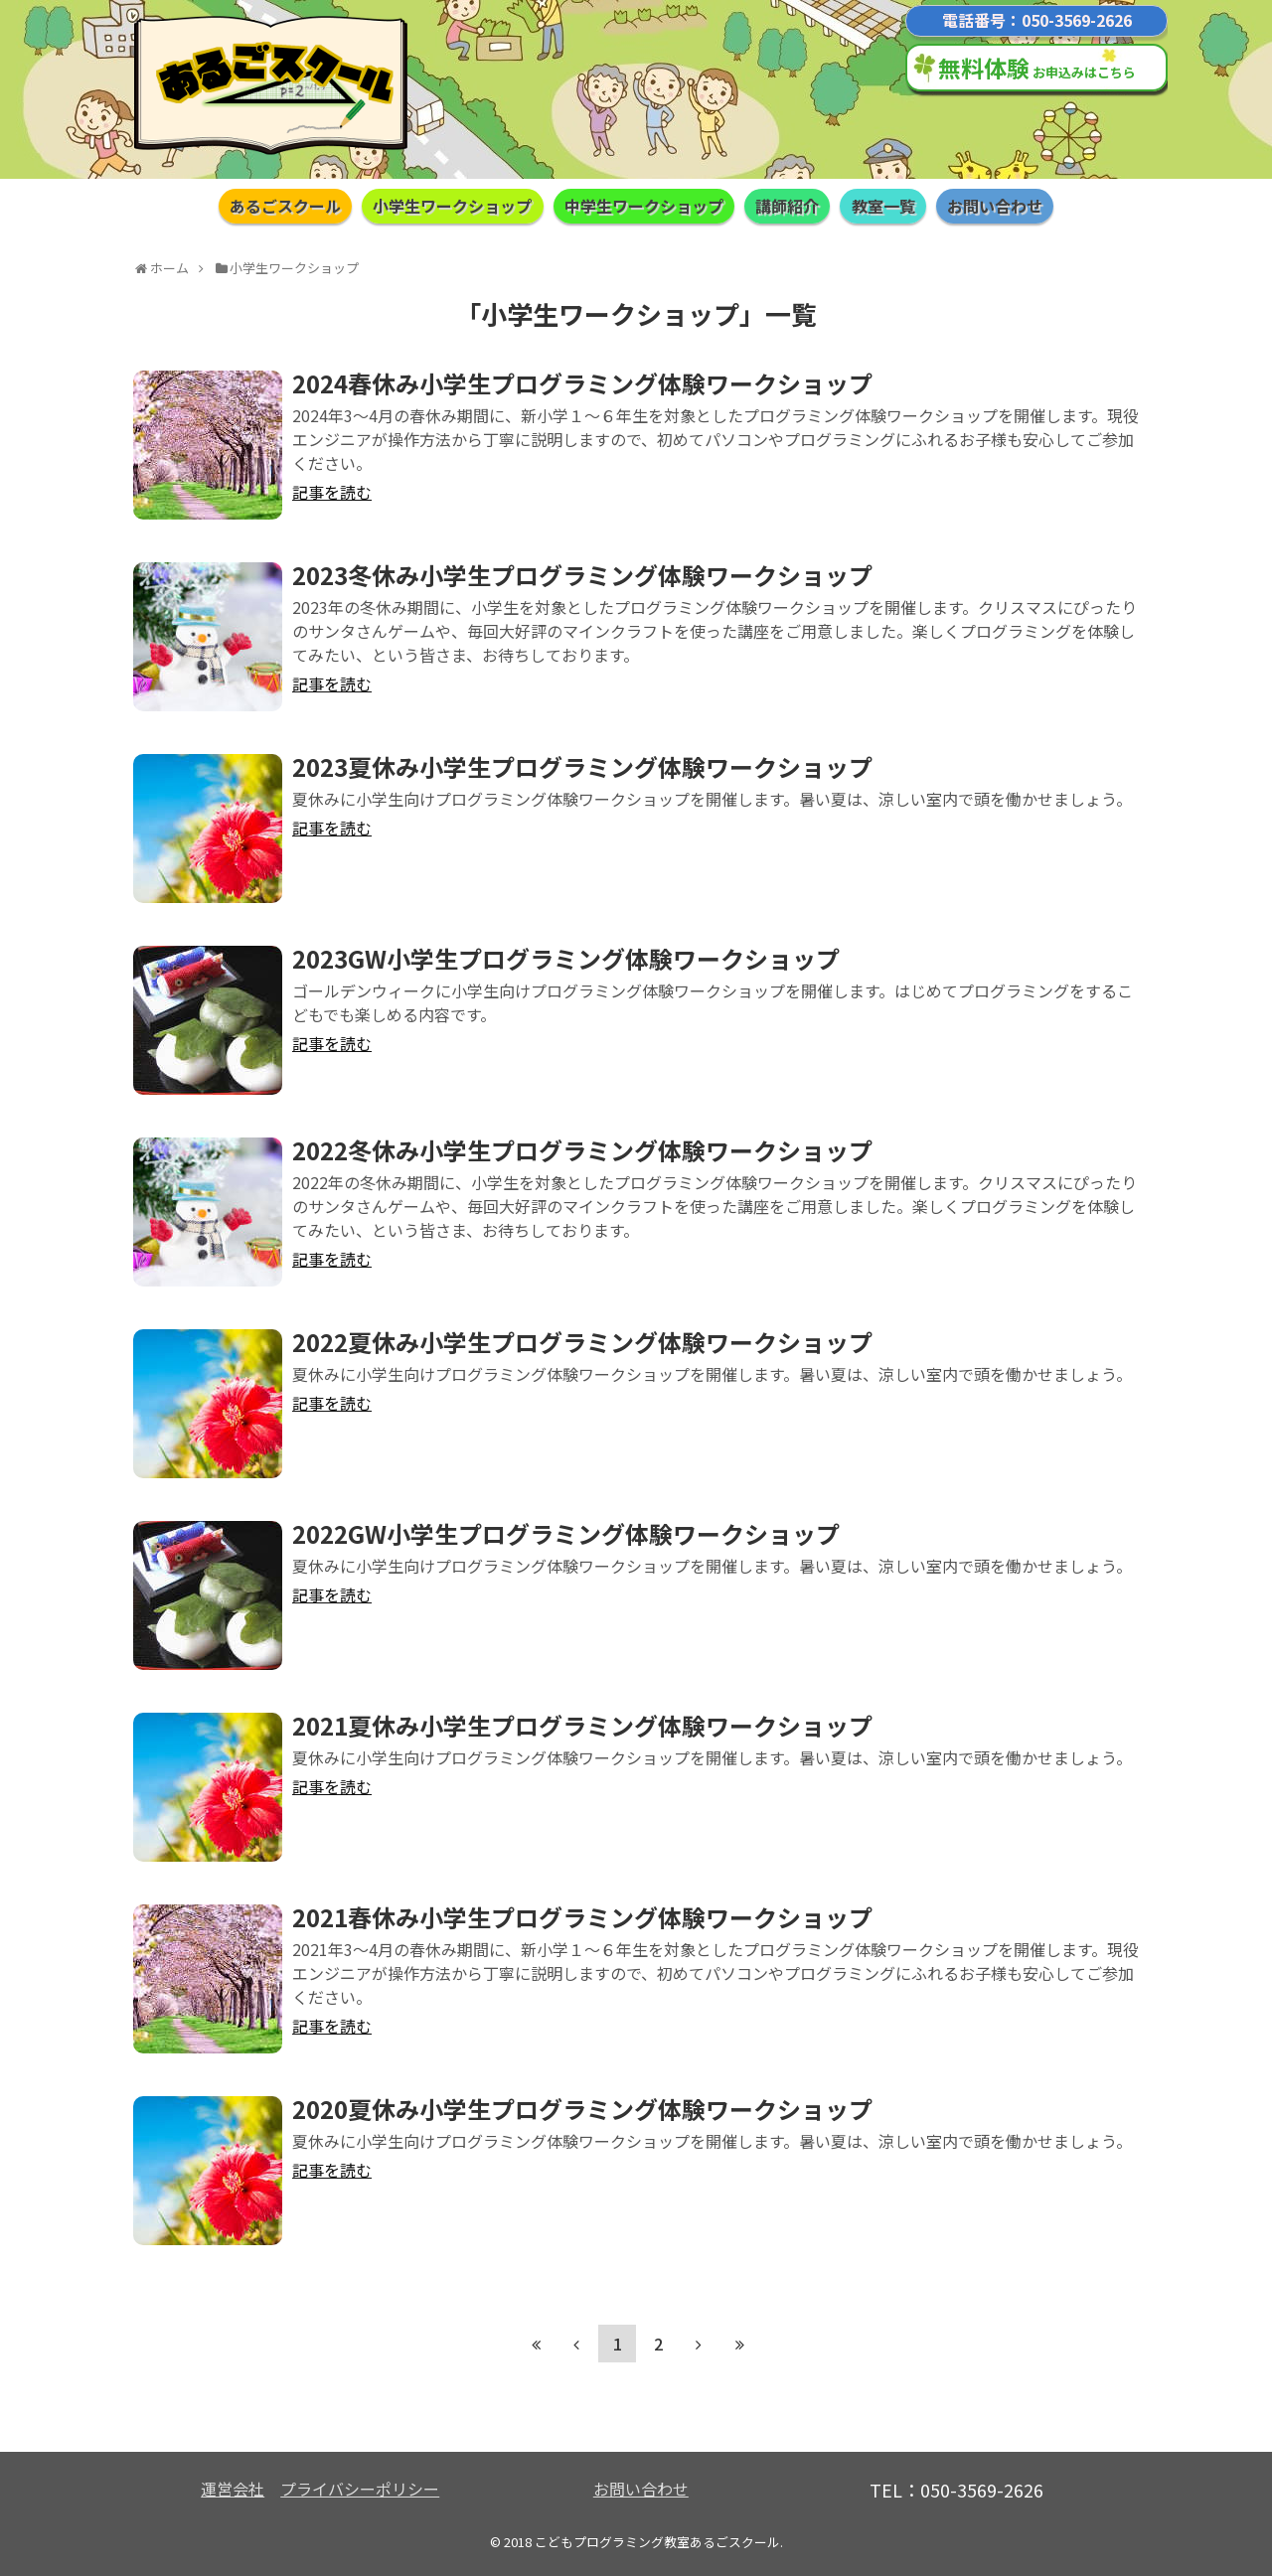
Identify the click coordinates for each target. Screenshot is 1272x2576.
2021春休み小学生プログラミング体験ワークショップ (582, 1916)
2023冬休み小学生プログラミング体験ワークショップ (582, 574)
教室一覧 (883, 206)
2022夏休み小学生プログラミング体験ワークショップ (582, 1341)
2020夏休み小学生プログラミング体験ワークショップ (582, 2108)
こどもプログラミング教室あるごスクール (657, 2541)
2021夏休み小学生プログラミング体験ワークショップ (582, 1725)
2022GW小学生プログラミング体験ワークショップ (566, 1533)
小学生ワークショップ (452, 206)
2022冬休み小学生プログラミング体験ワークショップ (582, 1150)
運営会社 (232, 2488)
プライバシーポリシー (359, 2488)
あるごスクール (285, 206)
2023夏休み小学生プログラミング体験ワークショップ (582, 766)
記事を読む (332, 492)
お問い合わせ (994, 206)
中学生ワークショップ (643, 206)
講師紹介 (787, 206)
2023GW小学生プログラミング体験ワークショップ (566, 958)
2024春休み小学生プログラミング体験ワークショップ (582, 383)
